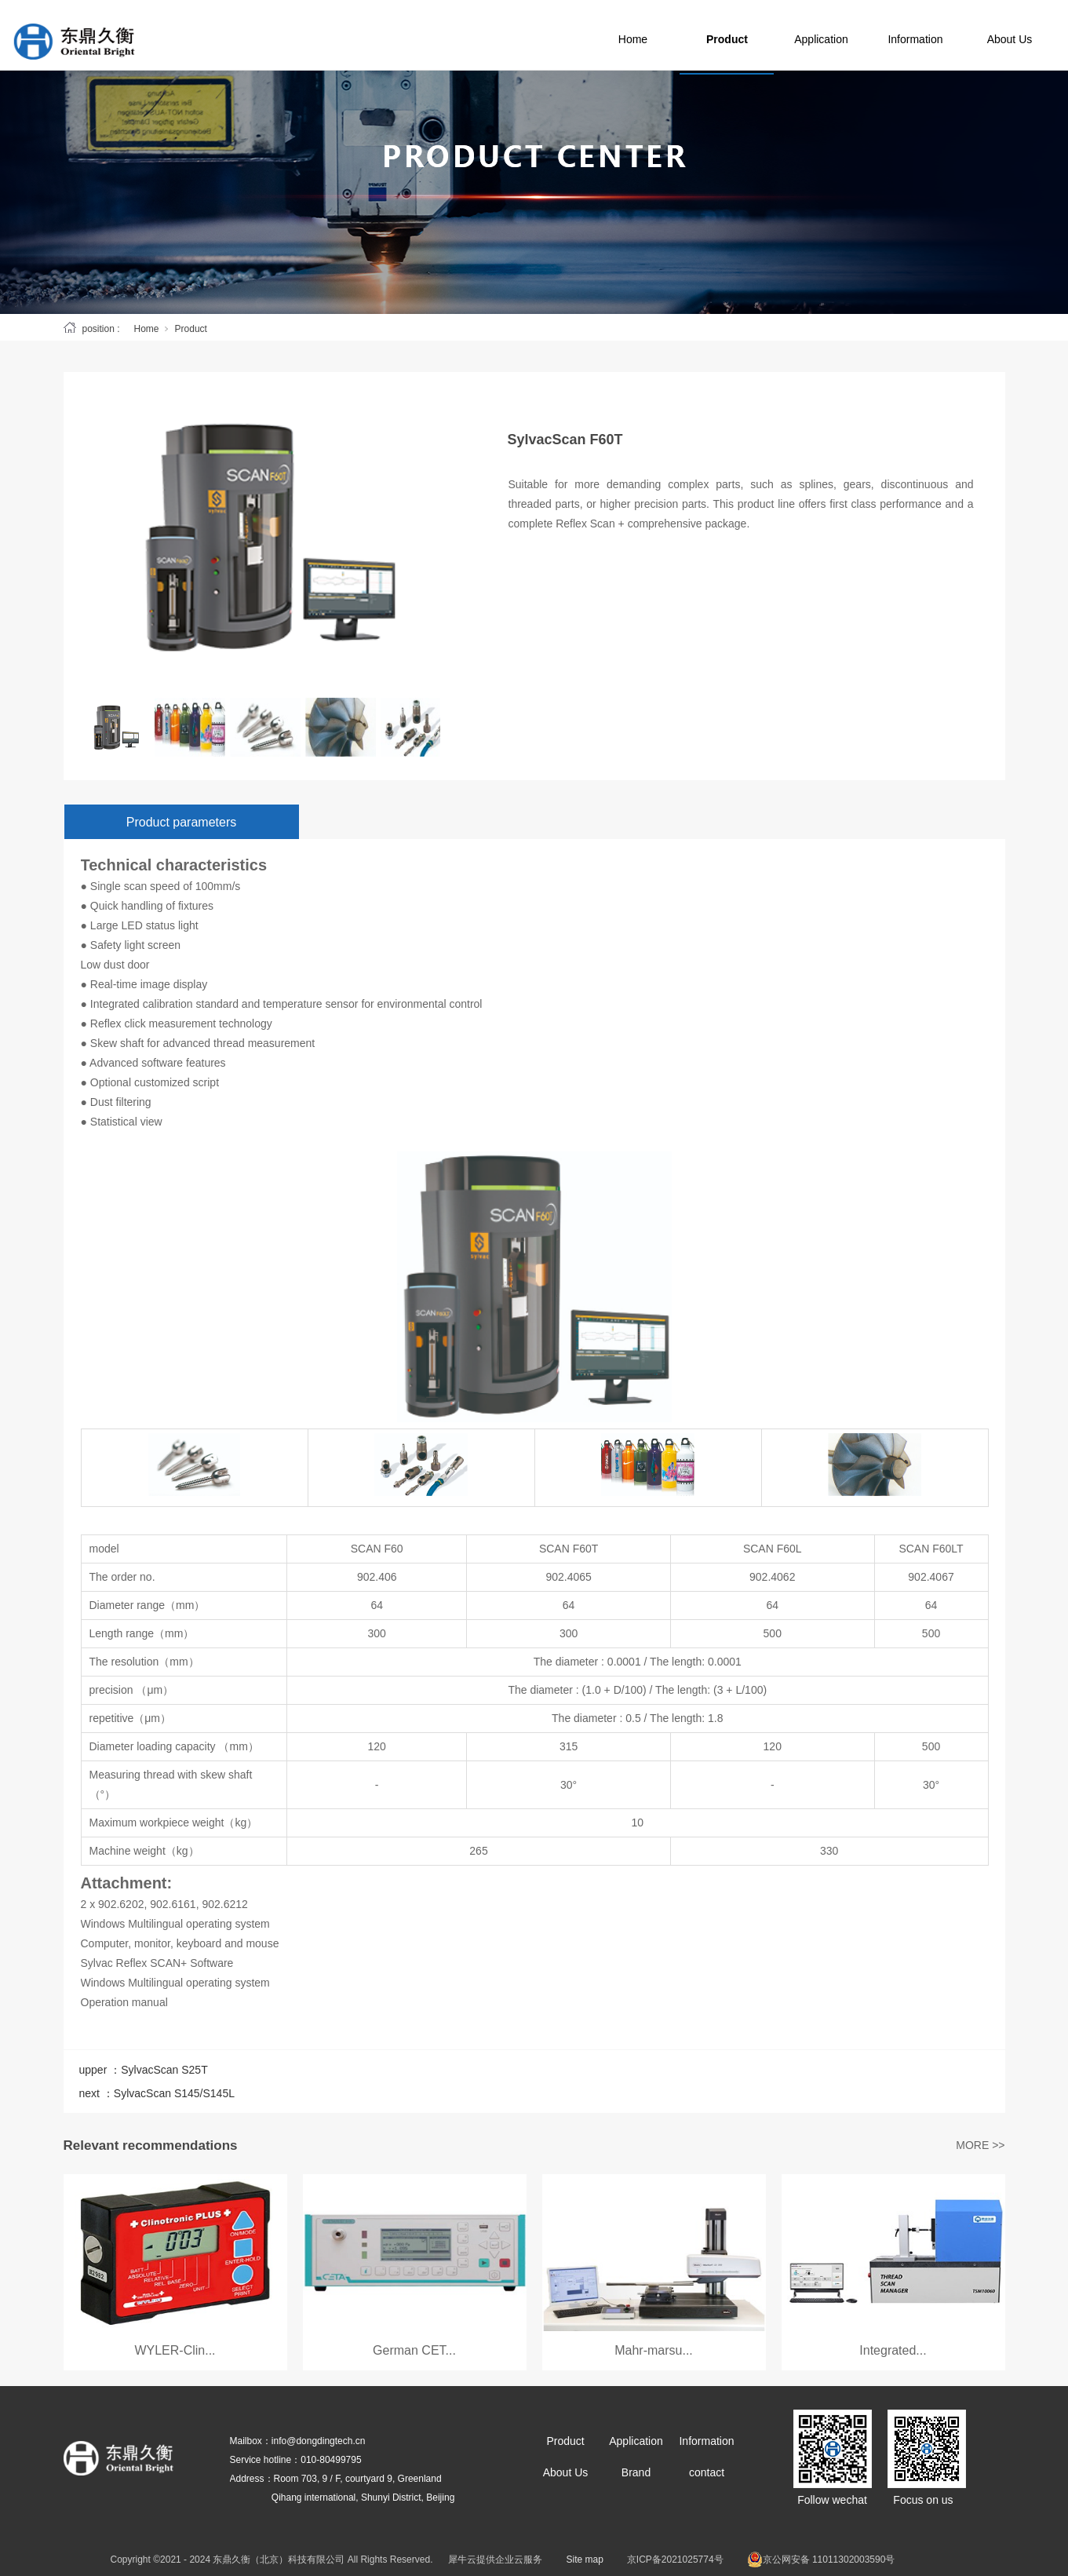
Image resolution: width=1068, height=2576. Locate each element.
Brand (636, 2472)
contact (706, 2472)
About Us (566, 2472)
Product (761, 35)
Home (666, 35)
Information (949, 35)
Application (856, 35)
